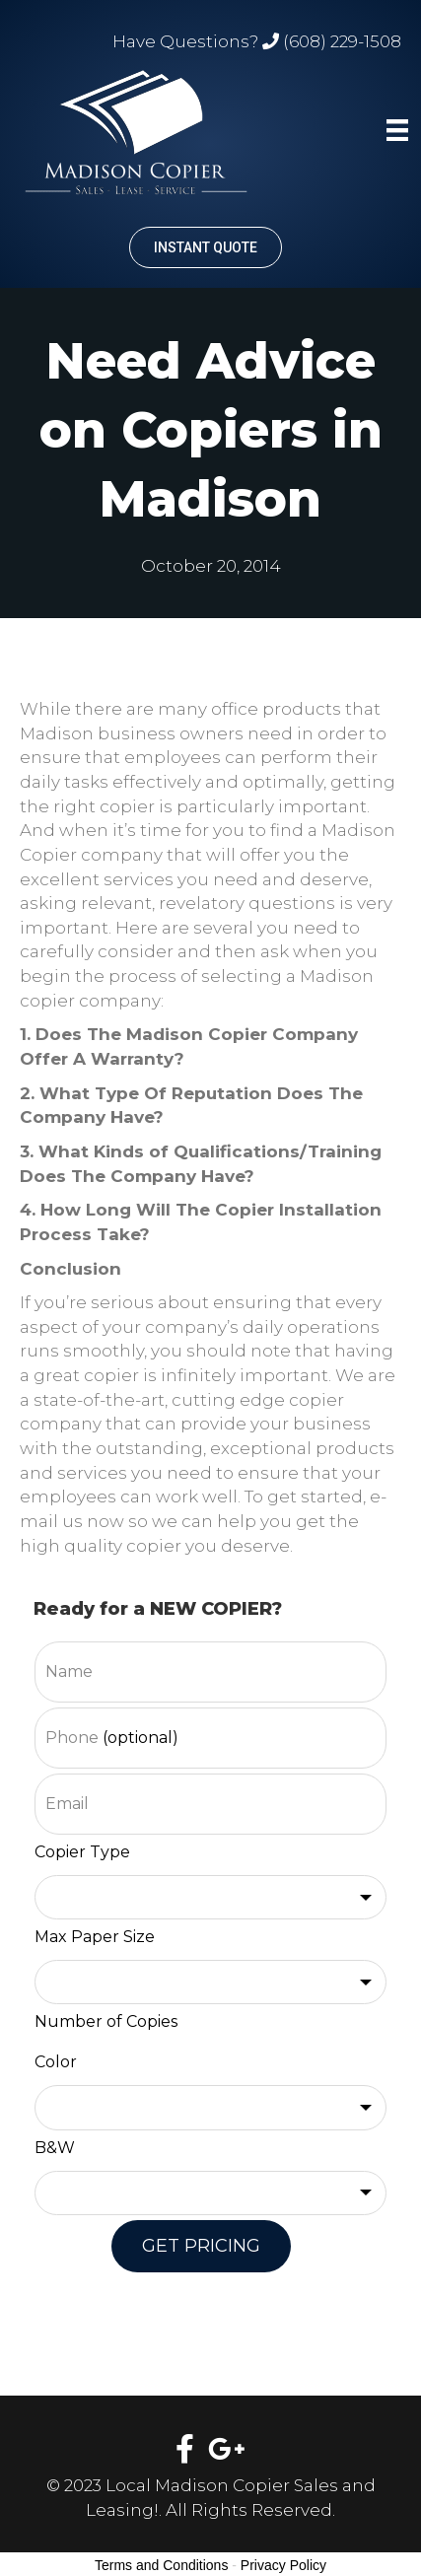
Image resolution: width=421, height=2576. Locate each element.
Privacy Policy (283, 2565)
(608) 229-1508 (342, 41)
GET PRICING (201, 2246)
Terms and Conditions (161, 2565)
